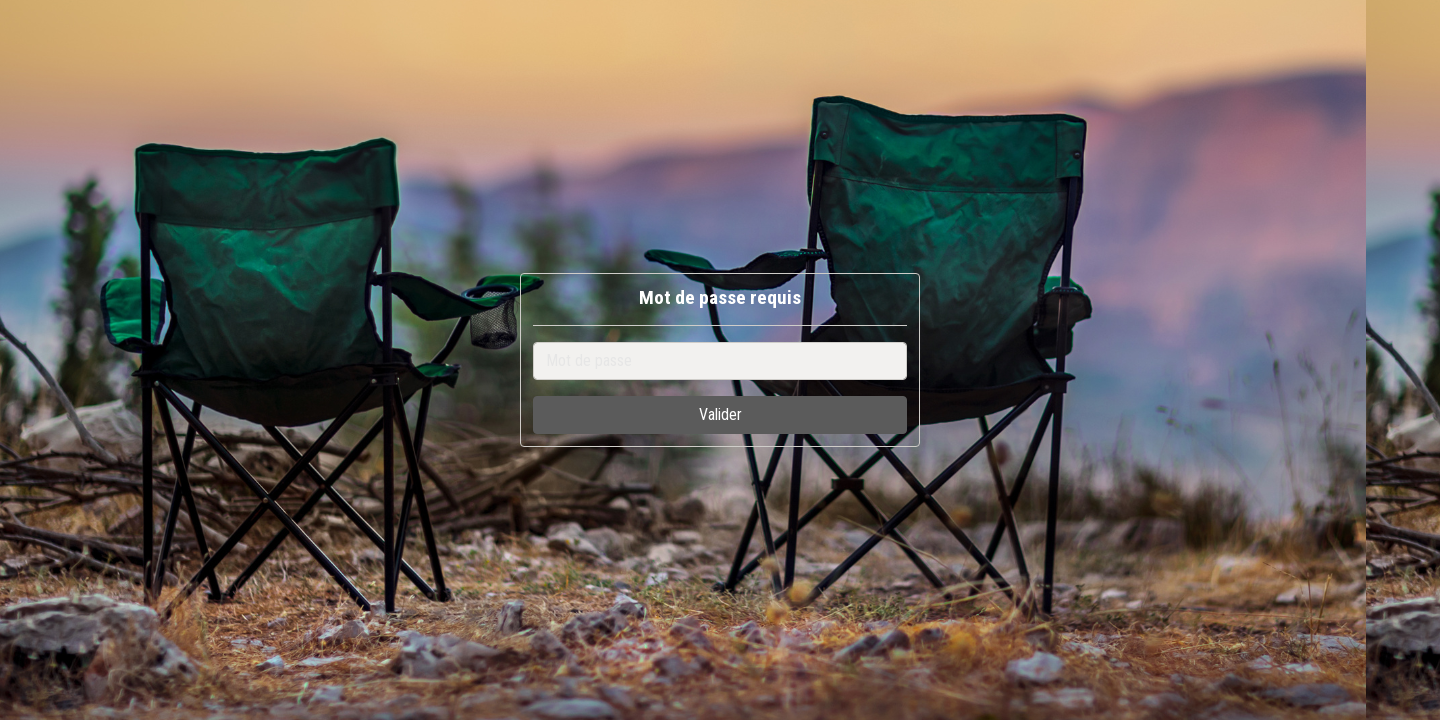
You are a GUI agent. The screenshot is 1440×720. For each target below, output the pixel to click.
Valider (720, 414)
